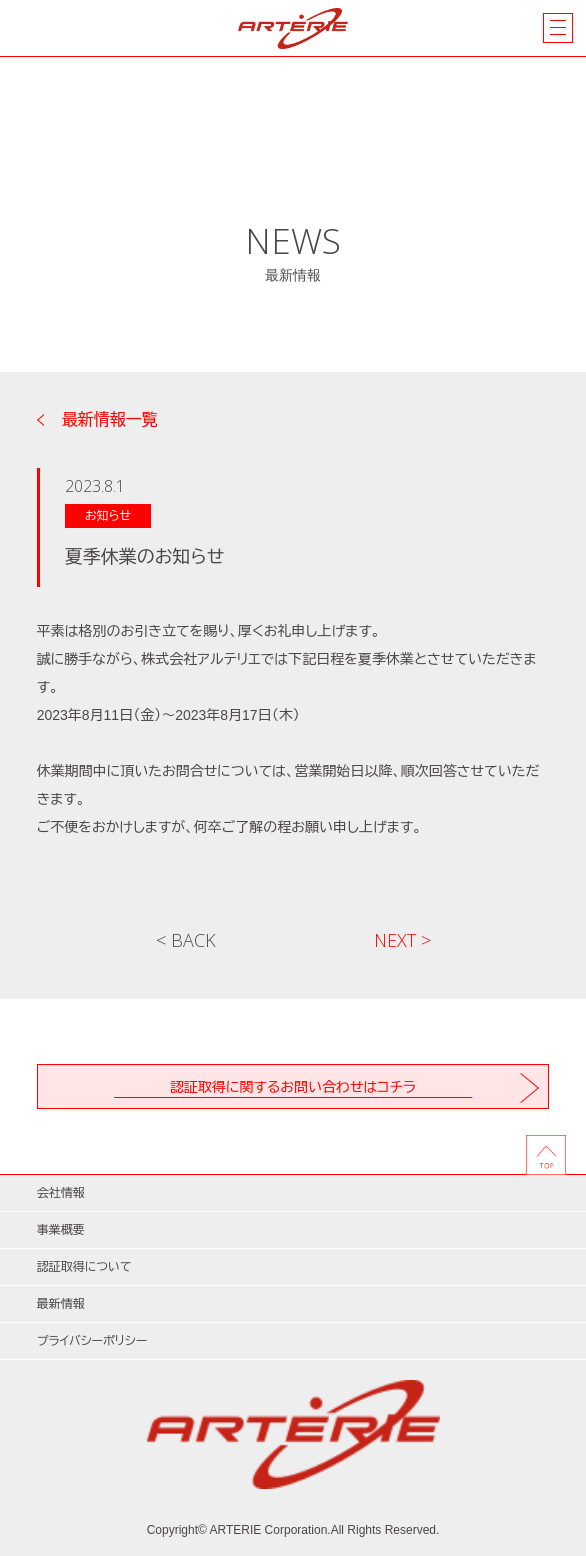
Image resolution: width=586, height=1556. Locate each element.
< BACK (186, 940)
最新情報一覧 (110, 420)
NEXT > (402, 940)
